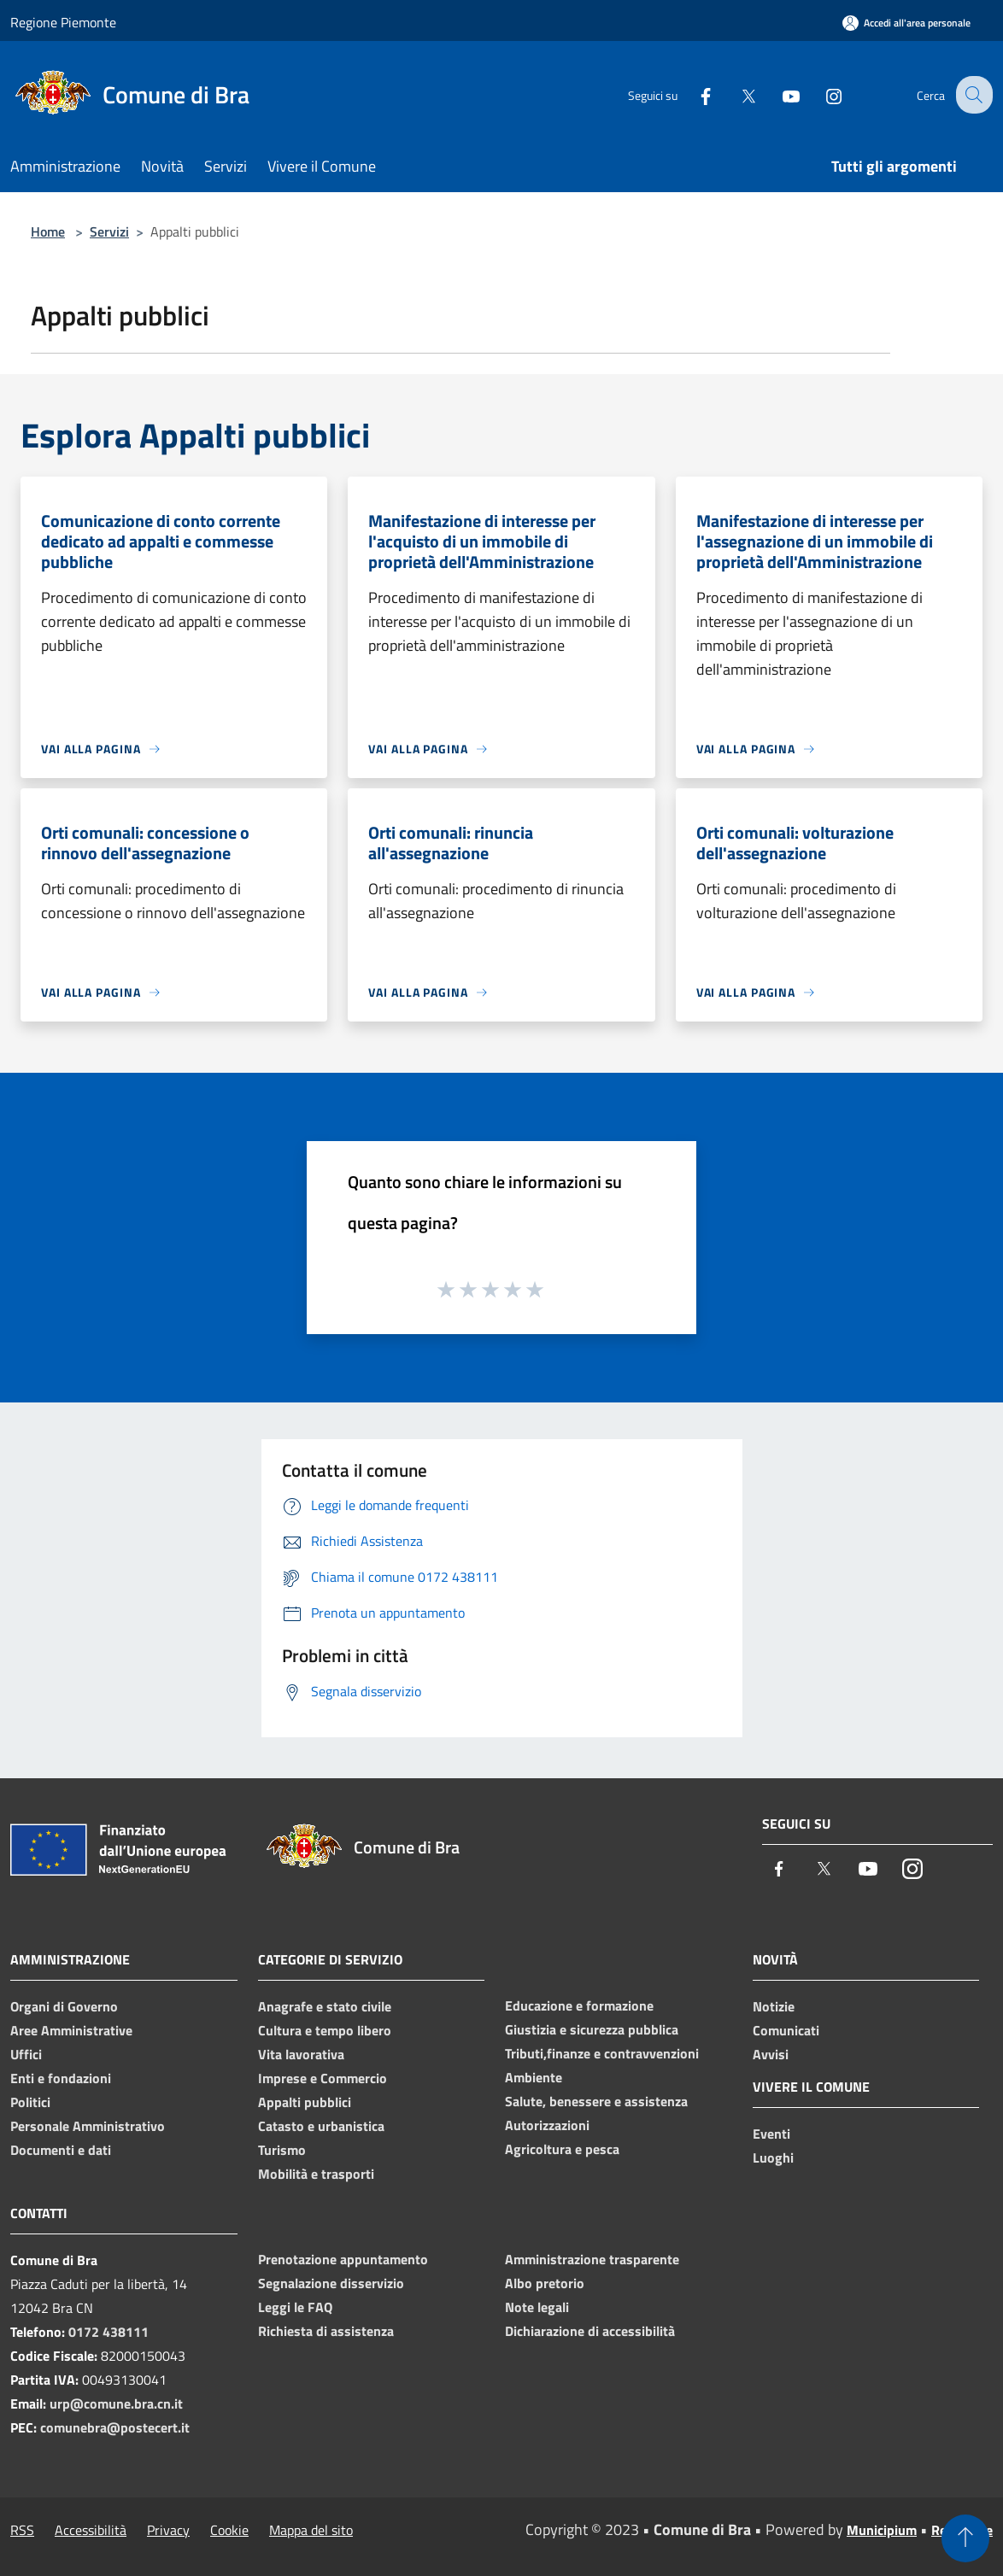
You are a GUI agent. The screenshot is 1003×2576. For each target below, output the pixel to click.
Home (48, 231)
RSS (22, 2530)
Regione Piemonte (63, 22)
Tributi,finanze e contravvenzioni (602, 2053)
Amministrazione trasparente (592, 2259)
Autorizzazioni (547, 2125)
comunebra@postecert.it (115, 2427)
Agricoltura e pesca (562, 2149)
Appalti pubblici (304, 2102)
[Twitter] (735, 94)
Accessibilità (90, 2530)
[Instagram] (820, 94)
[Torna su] (965, 2538)
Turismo (282, 2150)
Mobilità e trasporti (316, 2173)
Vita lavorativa (301, 2054)
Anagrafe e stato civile (324, 2006)
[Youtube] (777, 94)
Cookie (229, 2530)
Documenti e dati (60, 2150)
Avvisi (771, 2054)
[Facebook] (692, 94)
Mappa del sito (311, 2530)
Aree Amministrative (71, 2030)
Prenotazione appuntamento (343, 2259)
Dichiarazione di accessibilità (590, 2331)
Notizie (774, 2006)
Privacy (168, 2530)
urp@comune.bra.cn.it (116, 2403)
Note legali (537, 2307)
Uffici (26, 2054)
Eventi (771, 2133)
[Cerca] (972, 94)
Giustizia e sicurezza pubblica (591, 2029)
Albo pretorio (544, 2283)
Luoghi (773, 2157)
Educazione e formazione (579, 2005)
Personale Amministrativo (87, 2126)
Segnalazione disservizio (331, 2283)
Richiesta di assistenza (326, 2331)
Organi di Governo (64, 2006)
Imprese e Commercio (322, 2078)
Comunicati (786, 2030)
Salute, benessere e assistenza (596, 2101)
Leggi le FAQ (295, 2307)
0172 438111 (108, 2331)
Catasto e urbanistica (321, 2126)
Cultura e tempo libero (324, 2030)
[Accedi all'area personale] (906, 23)
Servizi (109, 231)
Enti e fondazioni (60, 2078)
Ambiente (533, 2077)
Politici (30, 2102)
